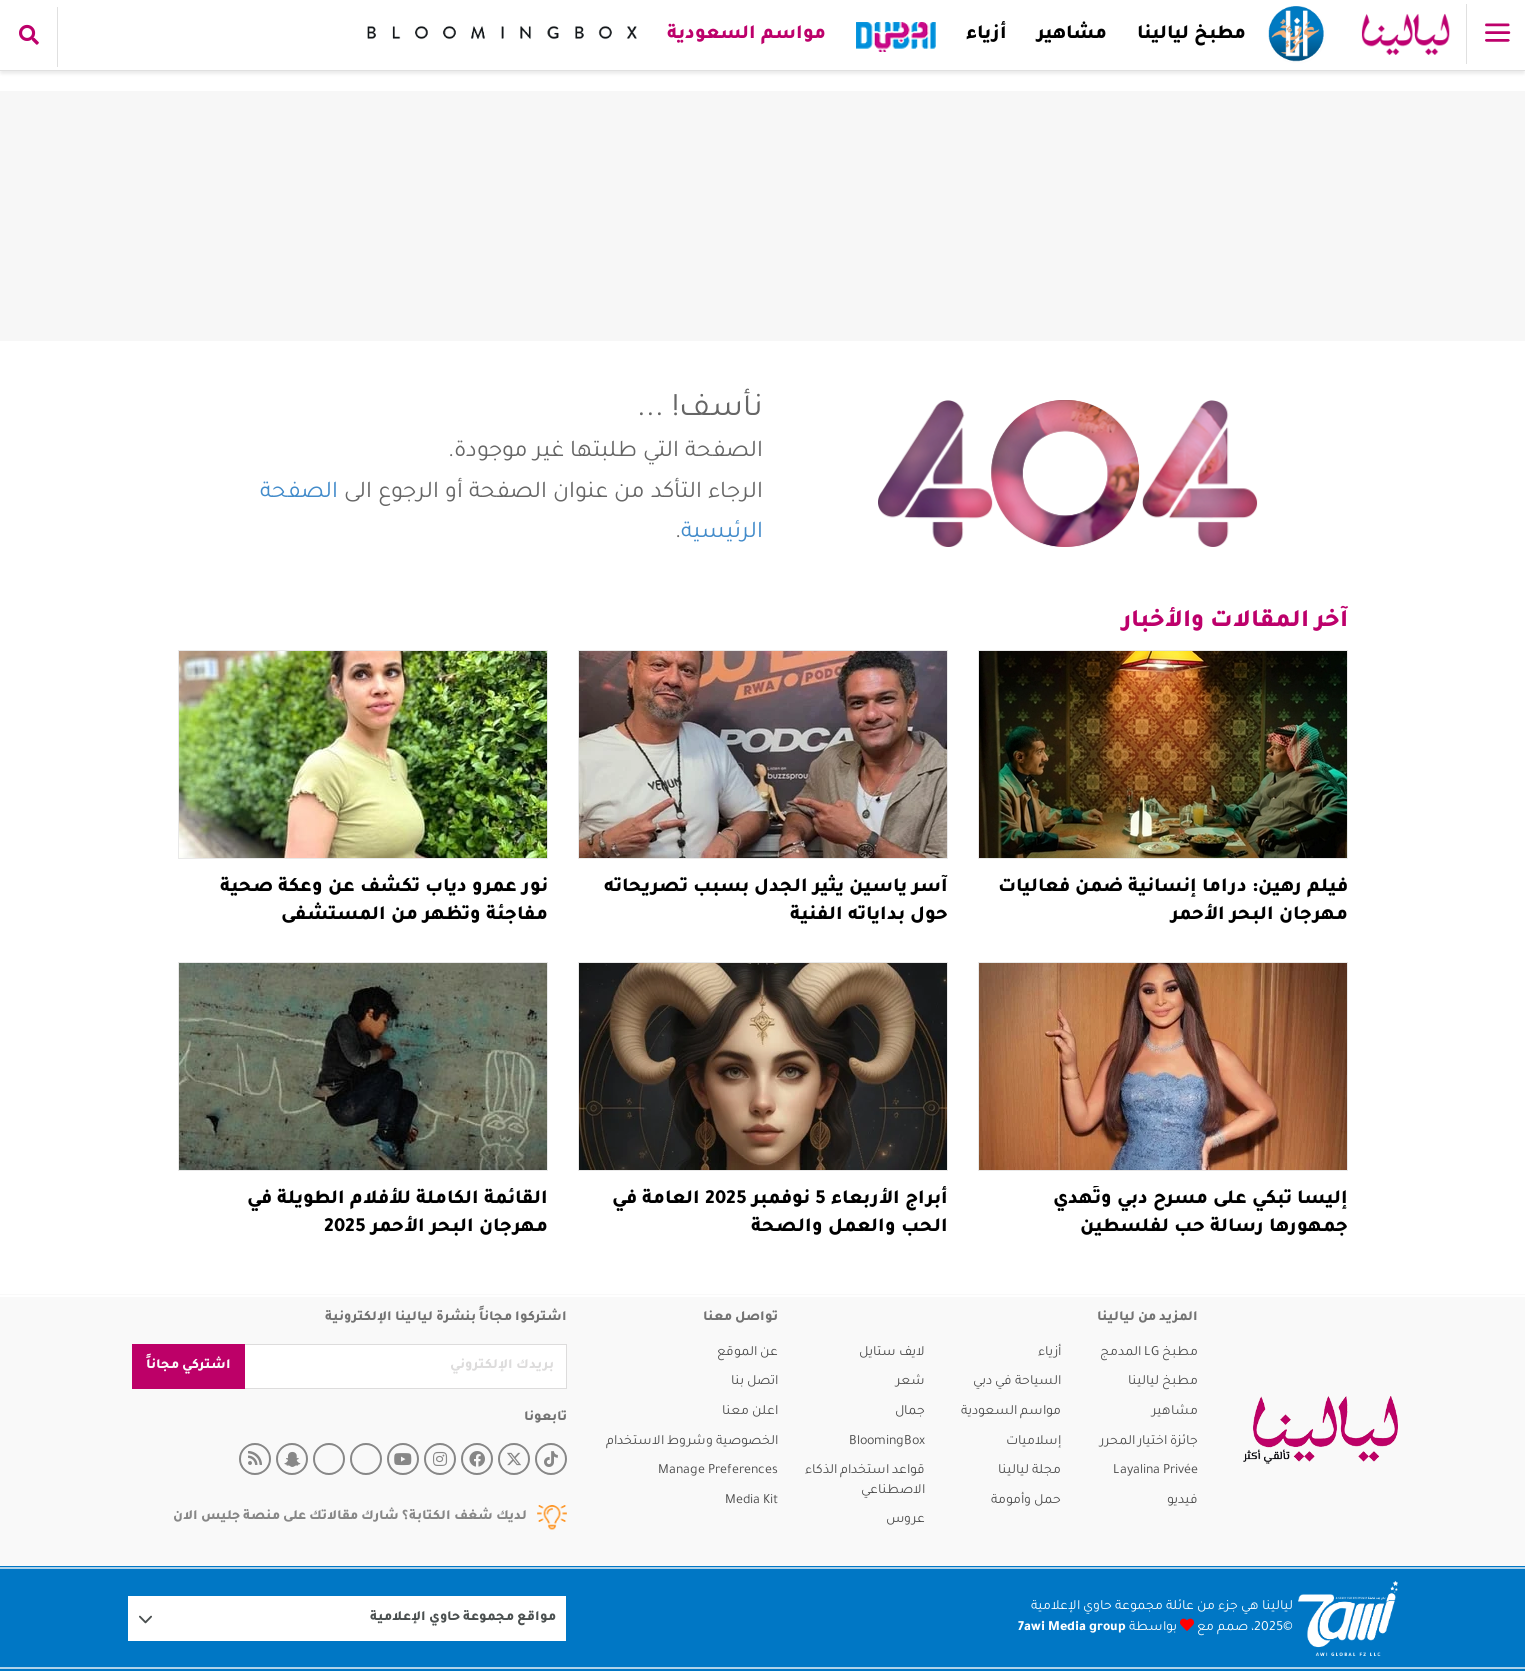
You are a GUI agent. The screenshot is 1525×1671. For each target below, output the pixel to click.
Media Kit (751, 1501)
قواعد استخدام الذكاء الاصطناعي (865, 1481)
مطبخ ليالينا (1191, 35)
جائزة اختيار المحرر (1149, 1442)
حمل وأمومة (1026, 1501)
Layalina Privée (1155, 1471)
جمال (910, 1412)
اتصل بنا (754, 1382)
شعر (910, 1382)
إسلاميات (1033, 1442)
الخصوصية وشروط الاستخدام (692, 1442)
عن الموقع (747, 1353)
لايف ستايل (892, 1353)
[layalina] (1320, 1430)
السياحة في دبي (1017, 1382)
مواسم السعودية (746, 35)
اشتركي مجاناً (188, 1366)
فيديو (1182, 1501)
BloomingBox (887, 1442)
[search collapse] (29, 37)
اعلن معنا (750, 1412)
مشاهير (1072, 35)
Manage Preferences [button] (718, 1471)
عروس (905, 1520)
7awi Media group (1072, 1628)
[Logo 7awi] (1348, 1618)
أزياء (986, 35)
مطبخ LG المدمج (1149, 1353)
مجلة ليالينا (1029, 1471)
